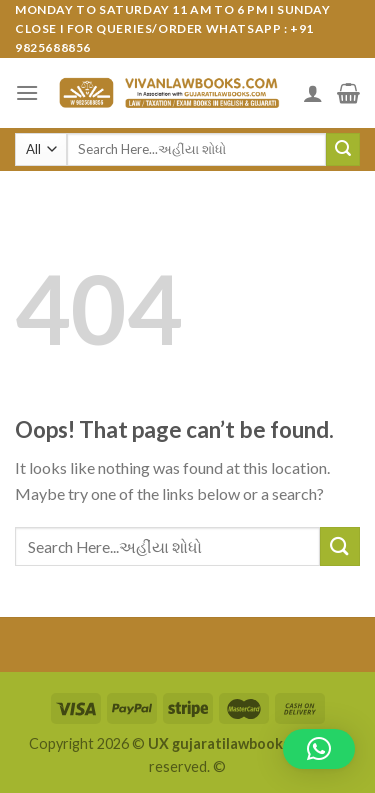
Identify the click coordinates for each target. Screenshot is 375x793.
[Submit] (343, 150)
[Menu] (27, 92)
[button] (319, 749)
